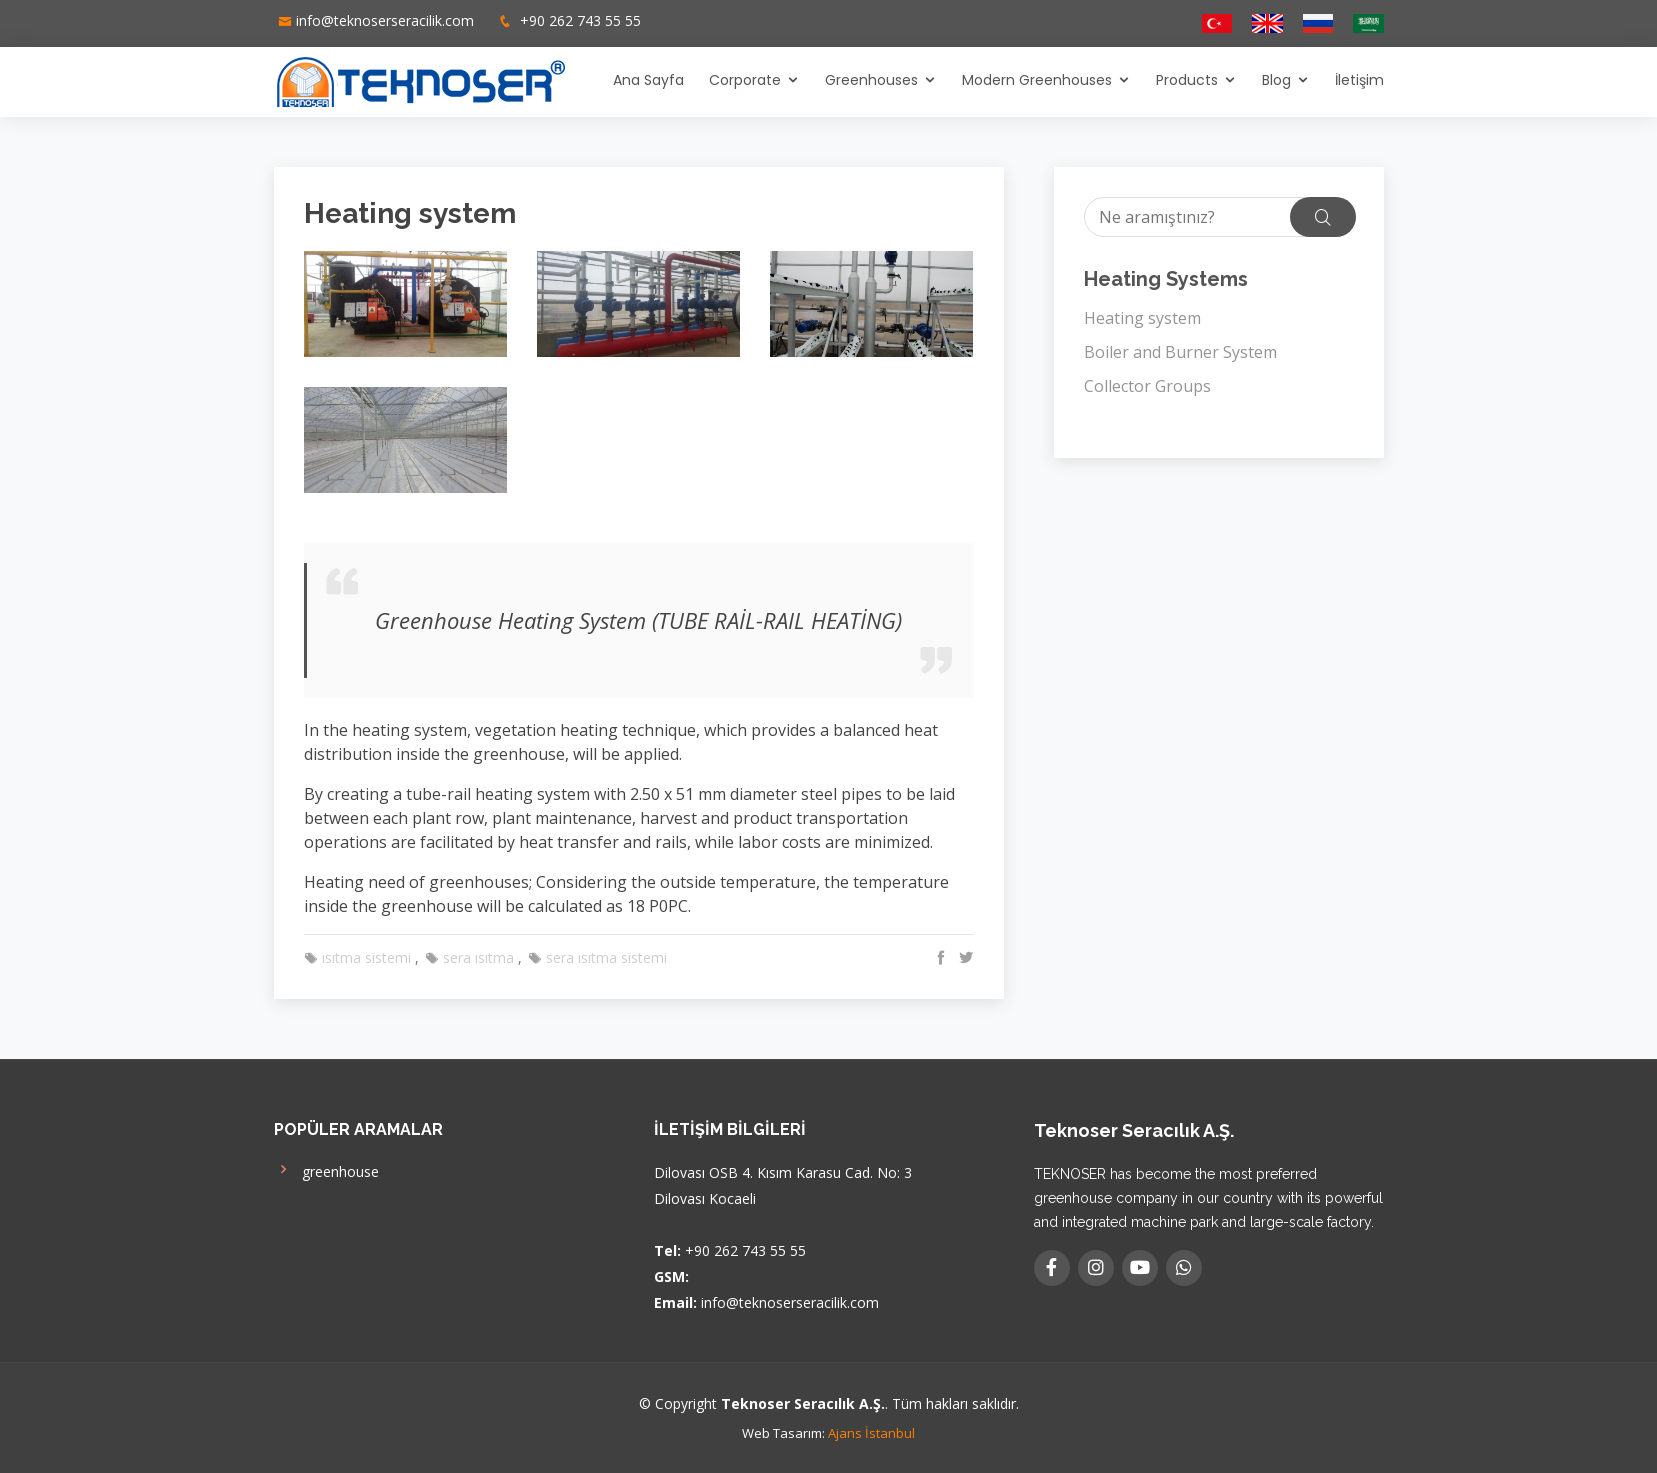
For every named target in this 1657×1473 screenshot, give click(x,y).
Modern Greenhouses (1037, 80)
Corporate (745, 80)
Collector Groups (1147, 386)
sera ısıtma (469, 957)
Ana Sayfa (648, 80)
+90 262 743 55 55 (578, 20)
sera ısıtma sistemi (597, 957)
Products (1187, 80)
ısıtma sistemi (357, 957)
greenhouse (326, 1169)
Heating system (1142, 318)
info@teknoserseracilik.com (385, 20)
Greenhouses (871, 80)
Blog (1276, 80)
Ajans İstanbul (871, 1433)
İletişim (1359, 80)
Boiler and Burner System (1180, 352)
